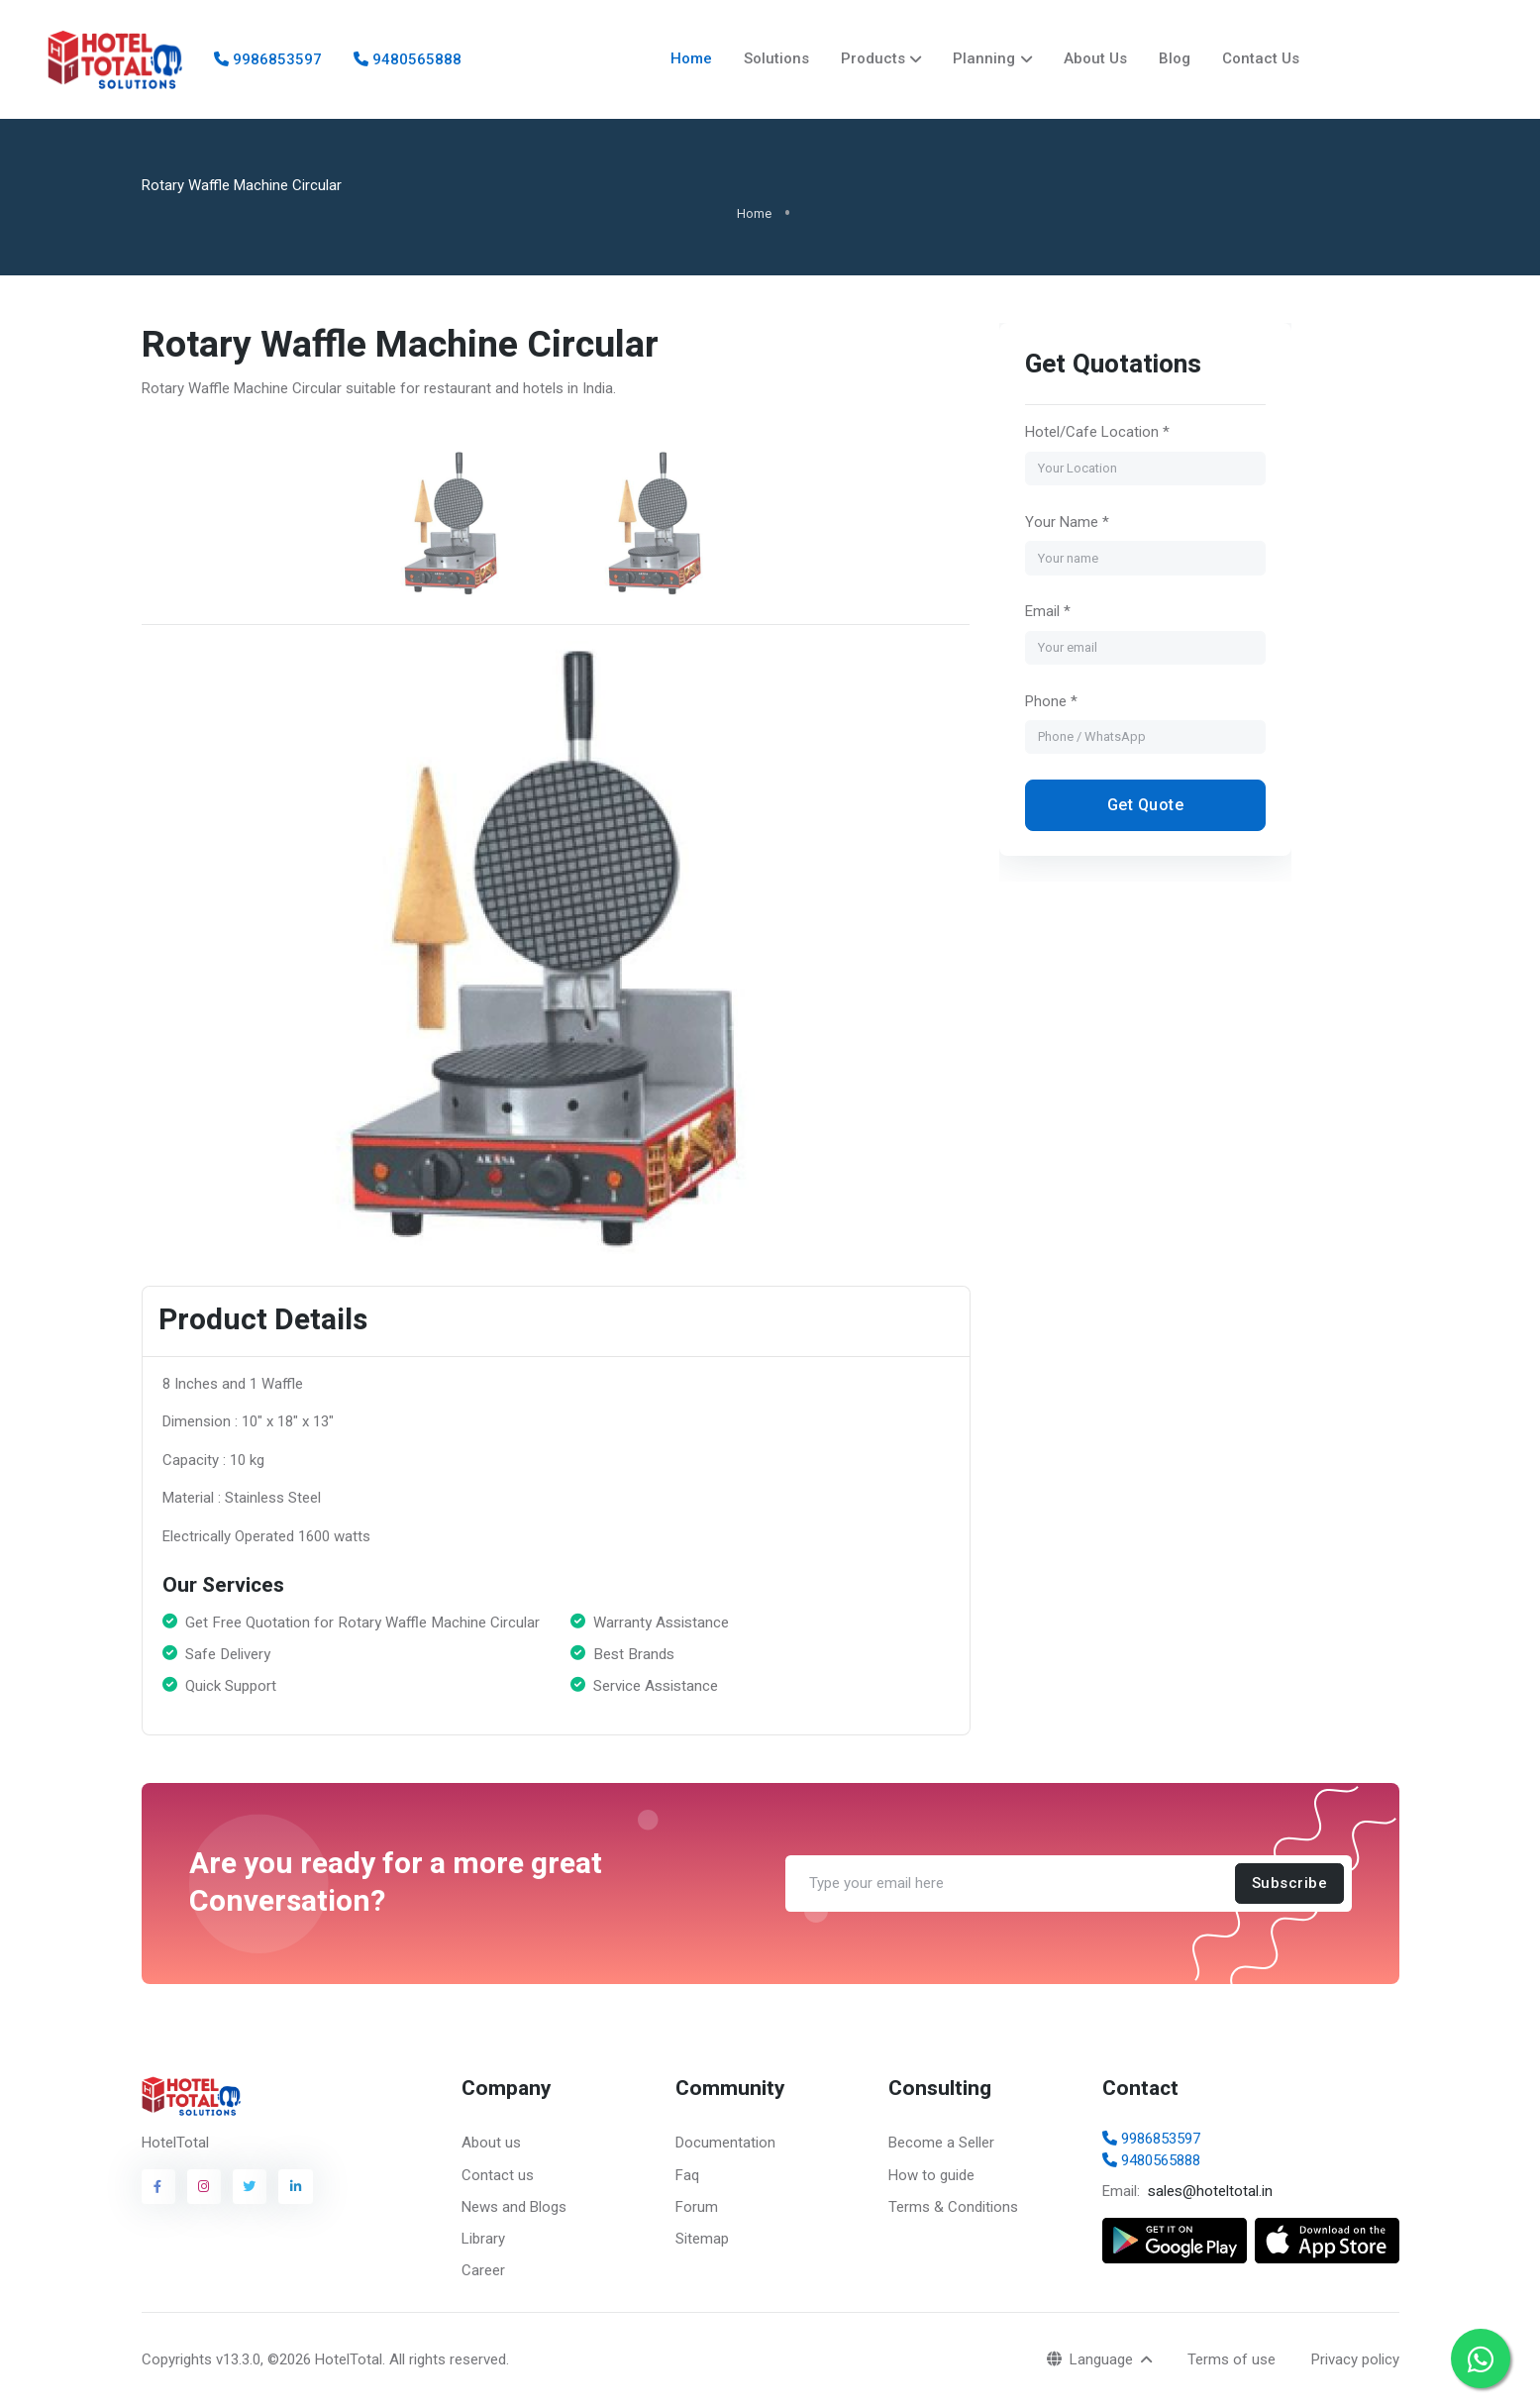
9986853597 (268, 59)
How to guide (931, 2175)
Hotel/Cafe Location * (1097, 433)
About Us (1095, 58)
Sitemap (702, 2239)
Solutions (776, 58)
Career (483, 2270)
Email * (1048, 612)
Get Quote (1145, 805)
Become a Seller (941, 2143)
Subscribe (1289, 1884)
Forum (696, 2207)
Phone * (1051, 701)
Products (873, 58)
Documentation (725, 2143)
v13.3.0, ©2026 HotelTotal (299, 2360)
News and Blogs (514, 2207)
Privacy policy (1355, 2359)
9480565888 (408, 59)
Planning (984, 58)
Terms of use (1231, 2359)
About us (491, 2143)
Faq (687, 2175)
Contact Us (1260, 58)
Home (691, 58)
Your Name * (1067, 523)
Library (483, 2239)
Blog (1174, 58)
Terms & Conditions (953, 2207)
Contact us (498, 2175)
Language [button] (1092, 2359)
